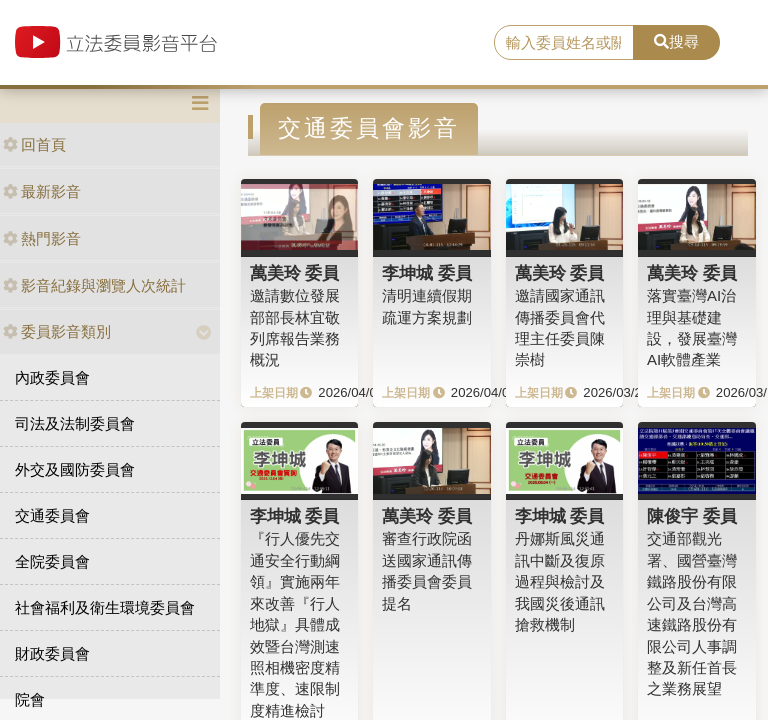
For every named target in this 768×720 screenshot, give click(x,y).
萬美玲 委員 (295, 273)
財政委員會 (52, 653)
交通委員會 (52, 515)
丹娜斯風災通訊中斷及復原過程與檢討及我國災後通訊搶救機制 (560, 581)
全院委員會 (52, 561)
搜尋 (676, 41)
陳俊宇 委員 (692, 516)
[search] (564, 43)
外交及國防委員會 (75, 469)
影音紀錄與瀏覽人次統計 (94, 285)
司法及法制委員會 (75, 423)
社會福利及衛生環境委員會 (105, 607)
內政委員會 (52, 377)
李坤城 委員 (427, 273)
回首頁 (34, 144)
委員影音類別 (57, 331)
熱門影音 (42, 238)
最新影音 (42, 191)
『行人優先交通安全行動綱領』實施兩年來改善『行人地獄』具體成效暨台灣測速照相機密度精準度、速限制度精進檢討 (295, 624)
